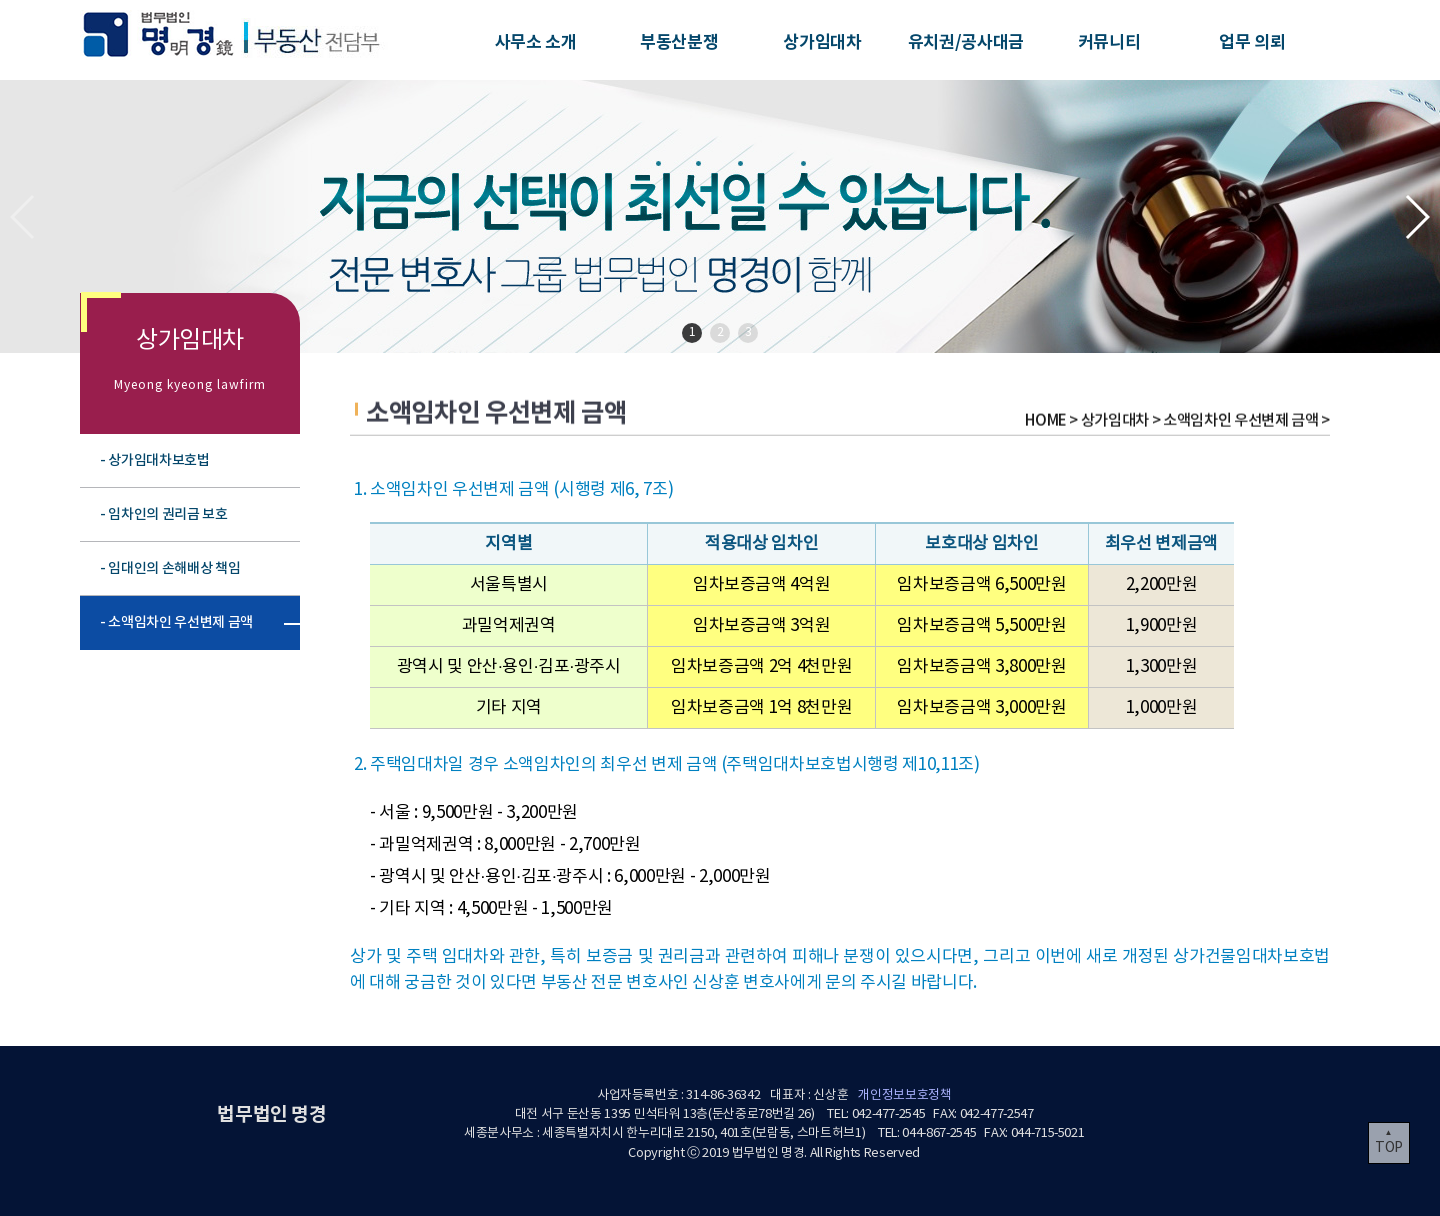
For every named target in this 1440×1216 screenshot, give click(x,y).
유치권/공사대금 (966, 42)
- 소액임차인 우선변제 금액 (176, 622)
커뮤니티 (1109, 42)
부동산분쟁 (679, 42)
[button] (1416, 217)
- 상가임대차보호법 (155, 460)
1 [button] (692, 332)
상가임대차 (822, 42)
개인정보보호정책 (904, 1095)
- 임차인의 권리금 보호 (164, 514)
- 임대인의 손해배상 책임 (170, 568)
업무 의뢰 (1252, 42)
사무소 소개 (536, 42)
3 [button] (748, 332)
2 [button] (720, 332)
